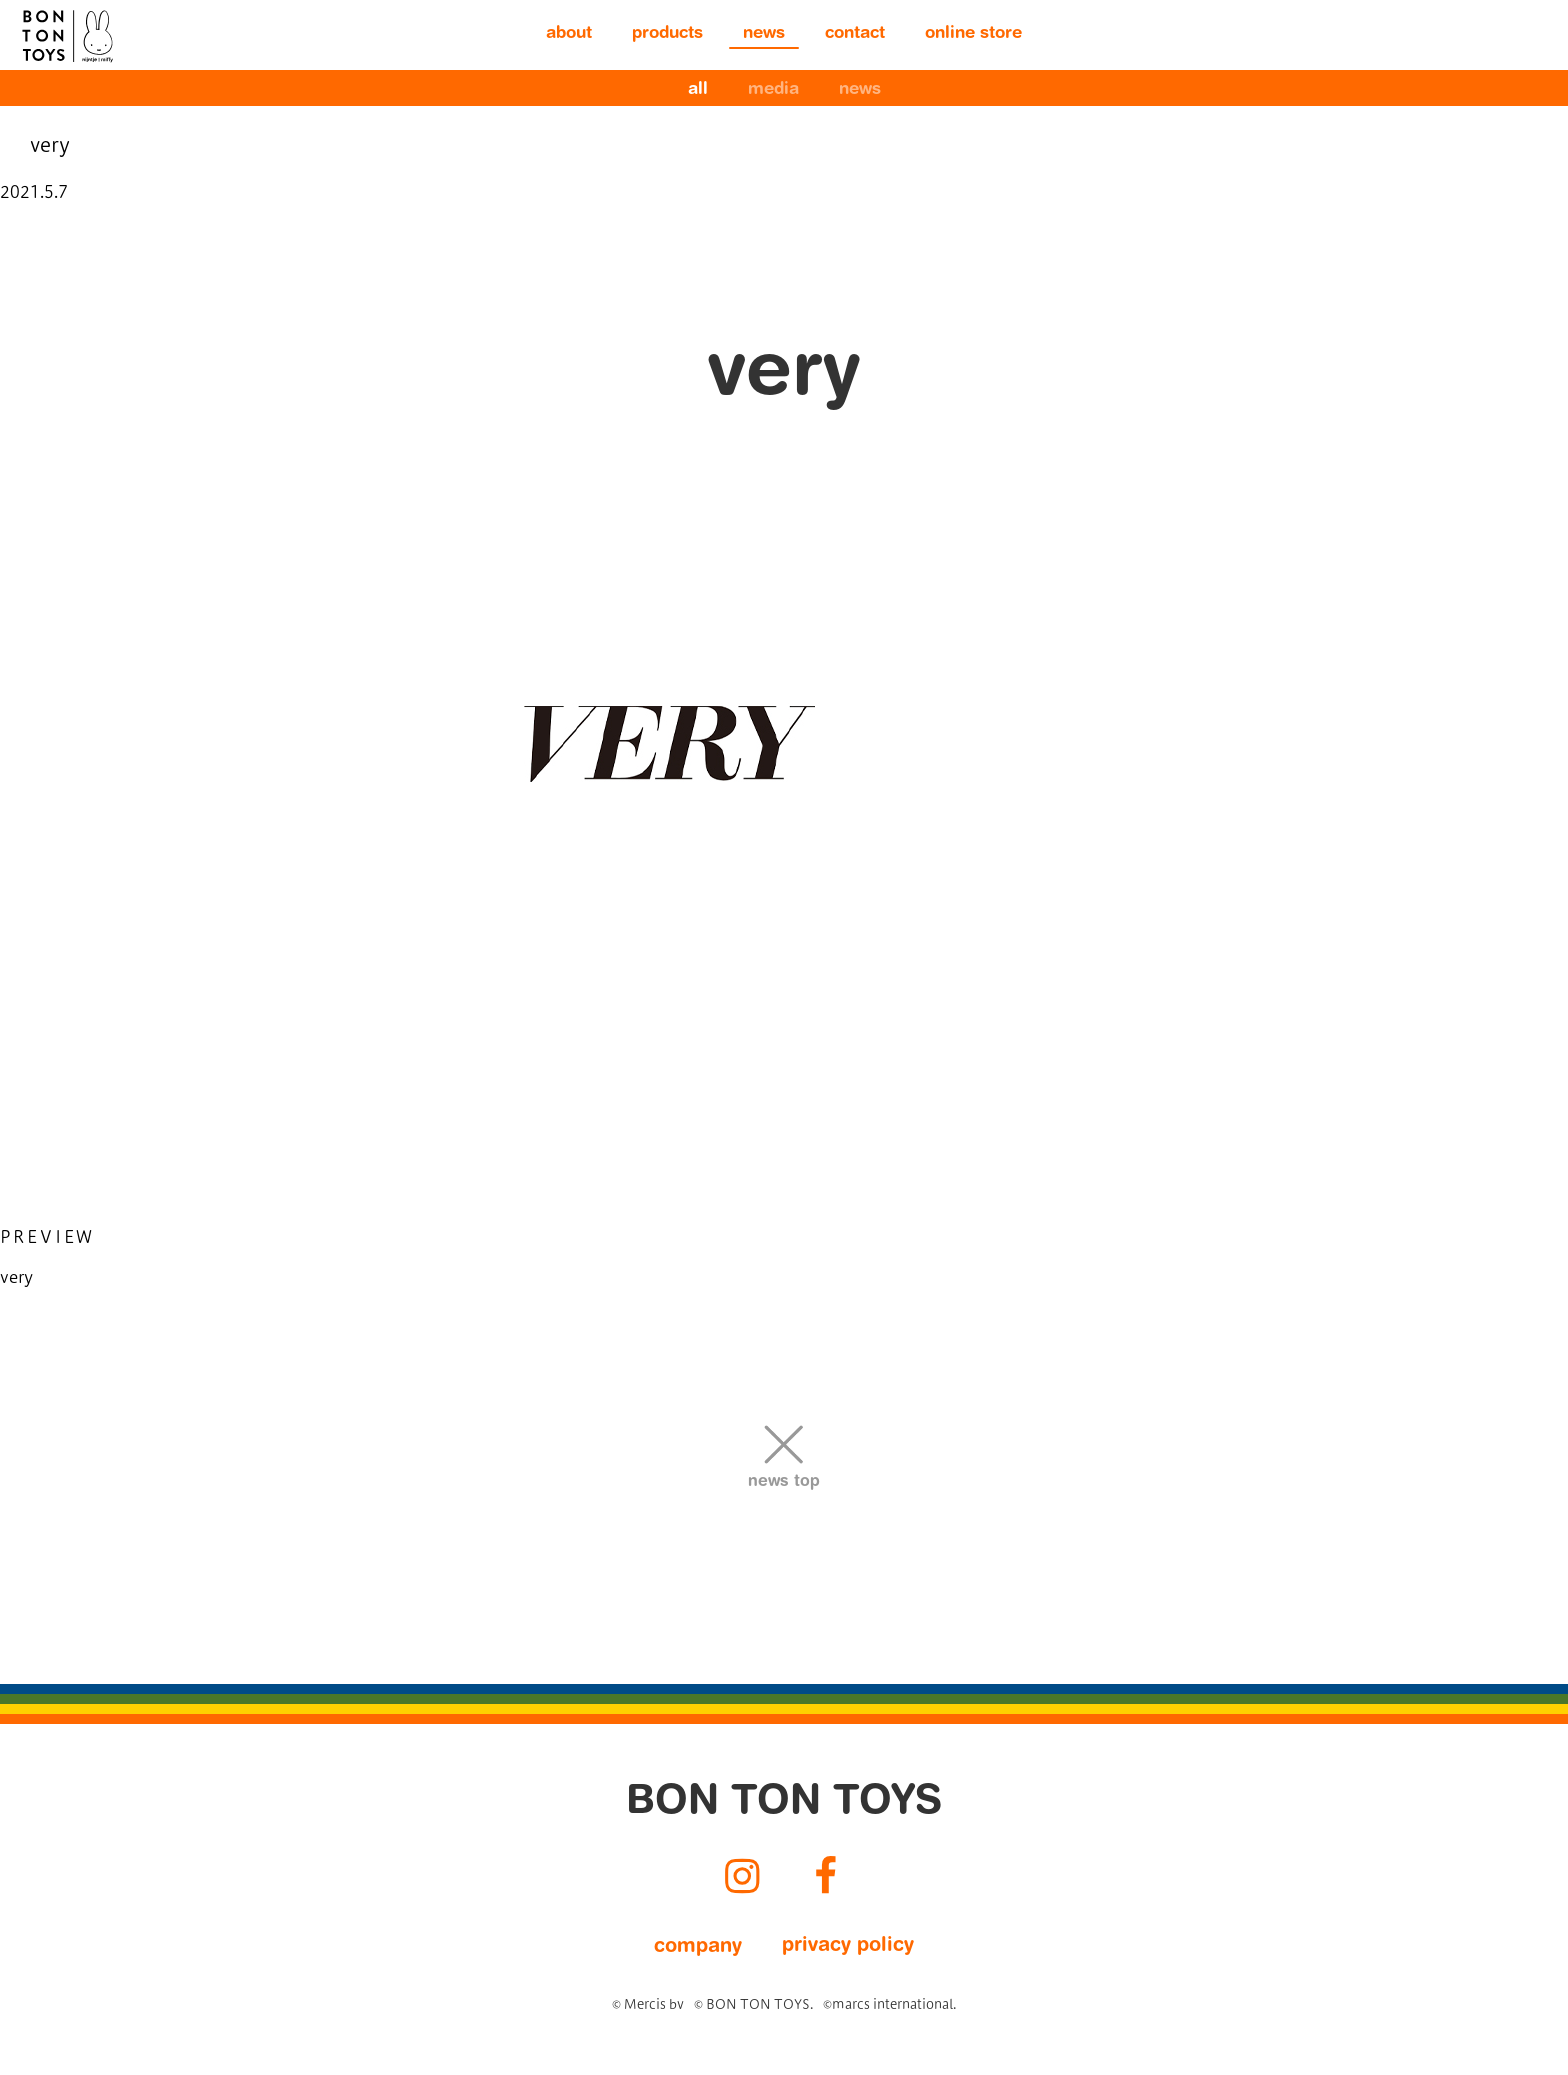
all (698, 90)
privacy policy (848, 1946)
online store (973, 34)
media (773, 90)
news (764, 34)
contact (855, 34)
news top (784, 1482)
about (569, 34)
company (698, 1947)
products (667, 34)
